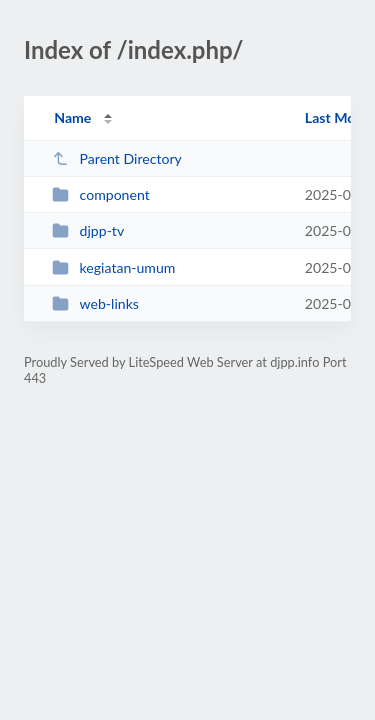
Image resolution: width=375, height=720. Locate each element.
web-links (95, 303)
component (101, 194)
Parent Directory (117, 158)
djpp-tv (88, 230)
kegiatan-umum (113, 267)
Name (72, 117)
